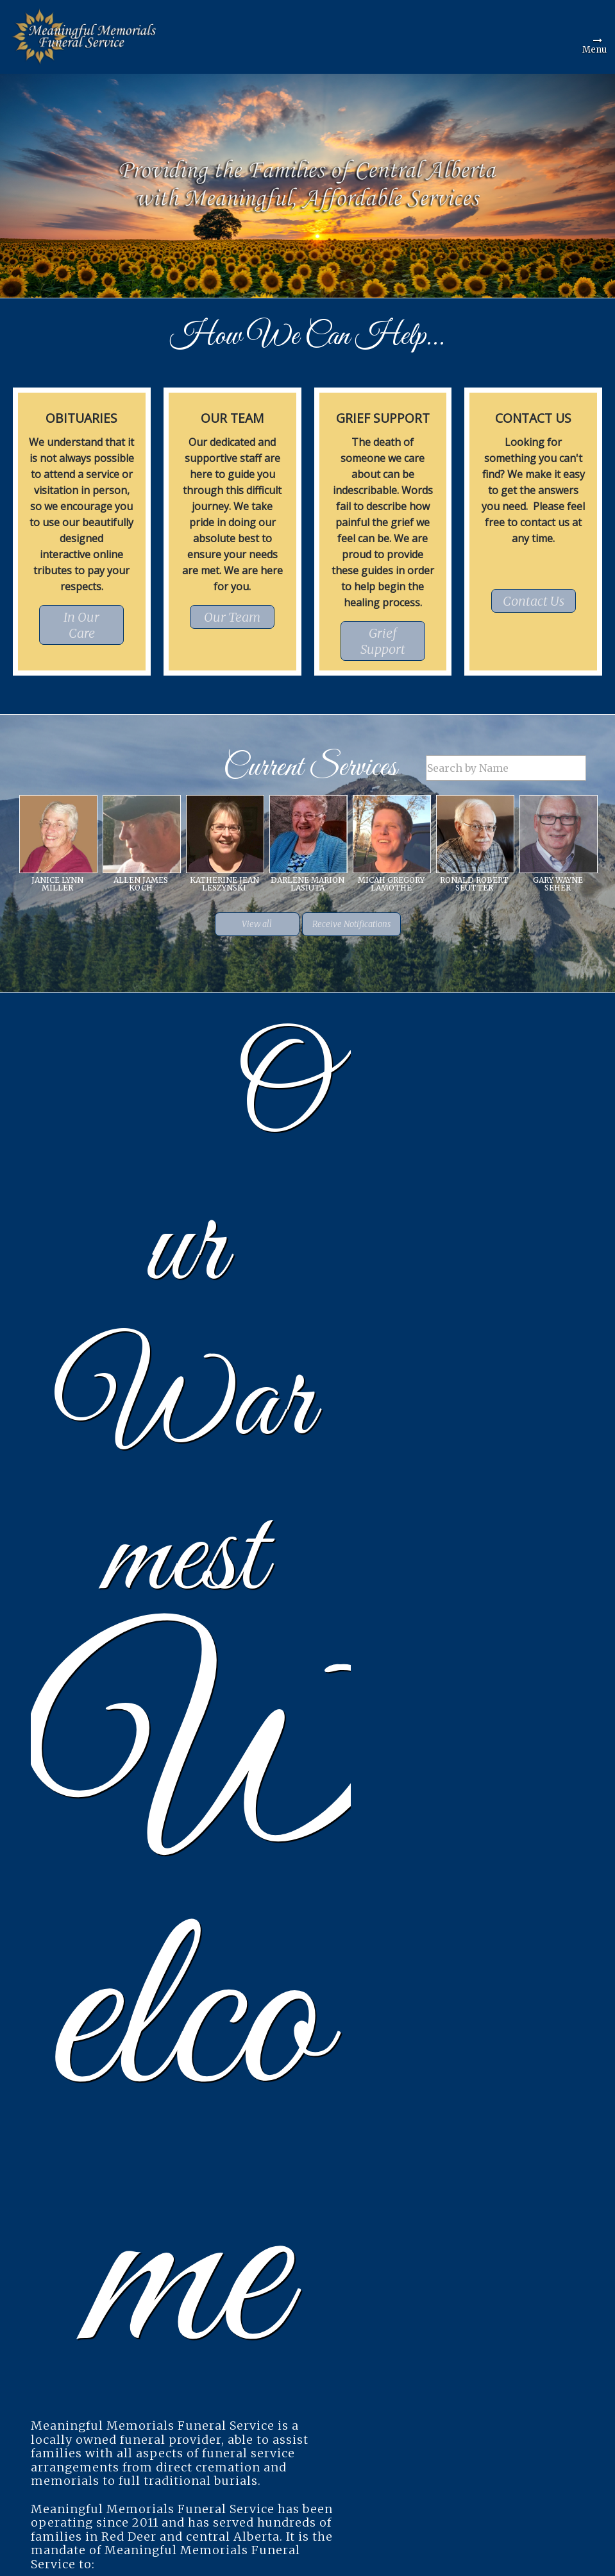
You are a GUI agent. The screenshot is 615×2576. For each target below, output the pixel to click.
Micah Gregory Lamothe (391, 883)
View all (257, 924)
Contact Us (533, 601)
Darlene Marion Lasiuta (307, 883)
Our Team (232, 617)
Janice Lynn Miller (57, 883)
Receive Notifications (351, 924)
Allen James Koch (141, 883)
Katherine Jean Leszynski (224, 883)
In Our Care (81, 625)
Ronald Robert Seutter (474, 883)
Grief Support (382, 641)
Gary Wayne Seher (558, 883)
